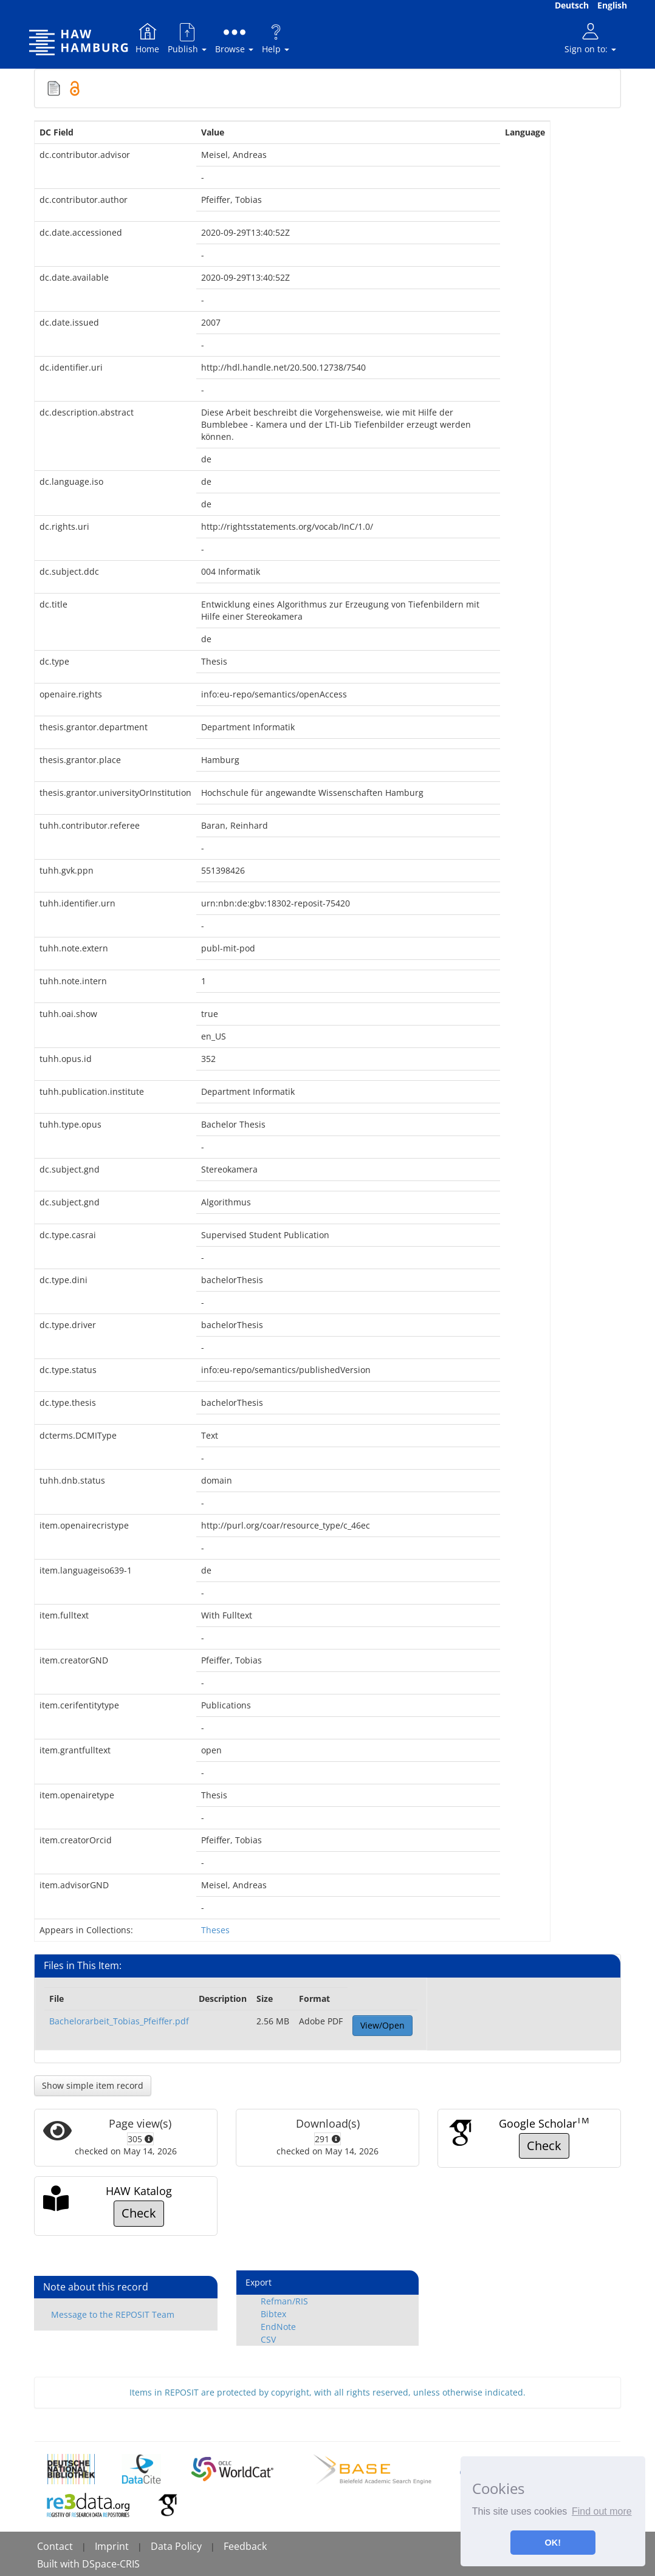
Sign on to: (590, 38)
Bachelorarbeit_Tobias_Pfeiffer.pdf (119, 2021)
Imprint (112, 2546)
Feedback (245, 2546)
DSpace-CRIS (111, 2564)
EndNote (278, 2326)
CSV (268, 2339)
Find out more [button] (602, 2511)
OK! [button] (553, 2542)
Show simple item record (92, 2085)
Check (544, 2145)
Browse (234, 38)
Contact (55, 2546)
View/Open (382, 2025)
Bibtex (273, 2314)
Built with (59, 2564)
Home (147, 38)
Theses (215, 1930)
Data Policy (176, 2546)
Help (275, 38)
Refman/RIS (284, 2301)
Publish (187, 38)
